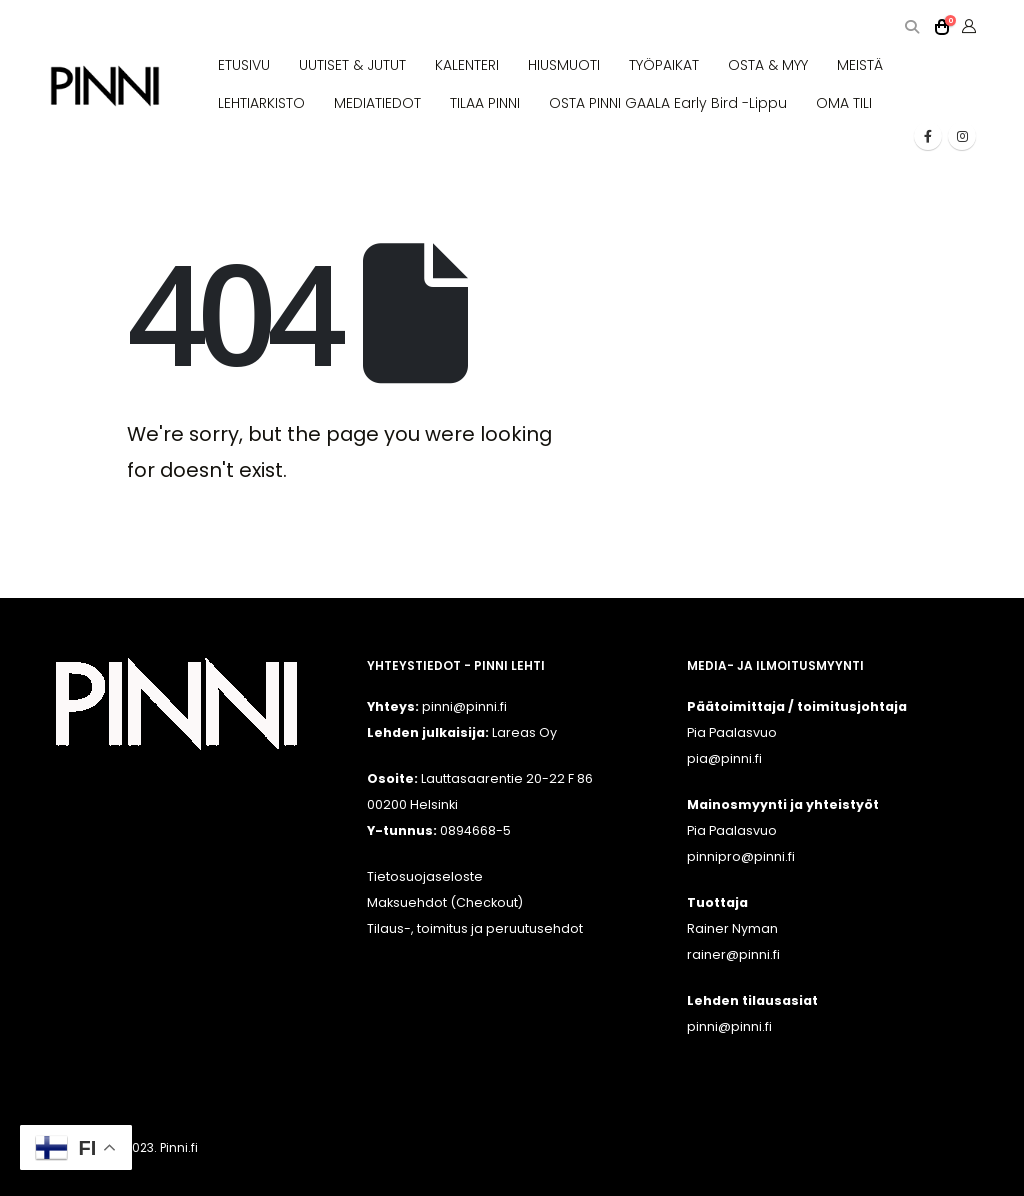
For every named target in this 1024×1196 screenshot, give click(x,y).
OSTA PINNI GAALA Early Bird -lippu (668, 103)
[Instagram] (962, 136)
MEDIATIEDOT (377, 103)
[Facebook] (928, 136)
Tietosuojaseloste (425, 876)
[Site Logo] (105, 86)
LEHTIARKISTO (261, 103)
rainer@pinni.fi (733, 954)
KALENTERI (467, 65)
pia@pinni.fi (724, 758)
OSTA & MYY (768, 65)
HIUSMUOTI (564, 65)
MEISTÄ (860, 65)
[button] (911, 27)
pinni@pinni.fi (729, 1026)
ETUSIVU (244, 65)
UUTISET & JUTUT (352, 65)
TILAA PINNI (485, 103)
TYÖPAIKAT (664, 65)
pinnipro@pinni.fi (741, 856)
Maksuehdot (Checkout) (445, 902)
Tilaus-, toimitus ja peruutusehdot (475, 928)
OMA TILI (844, 103)
